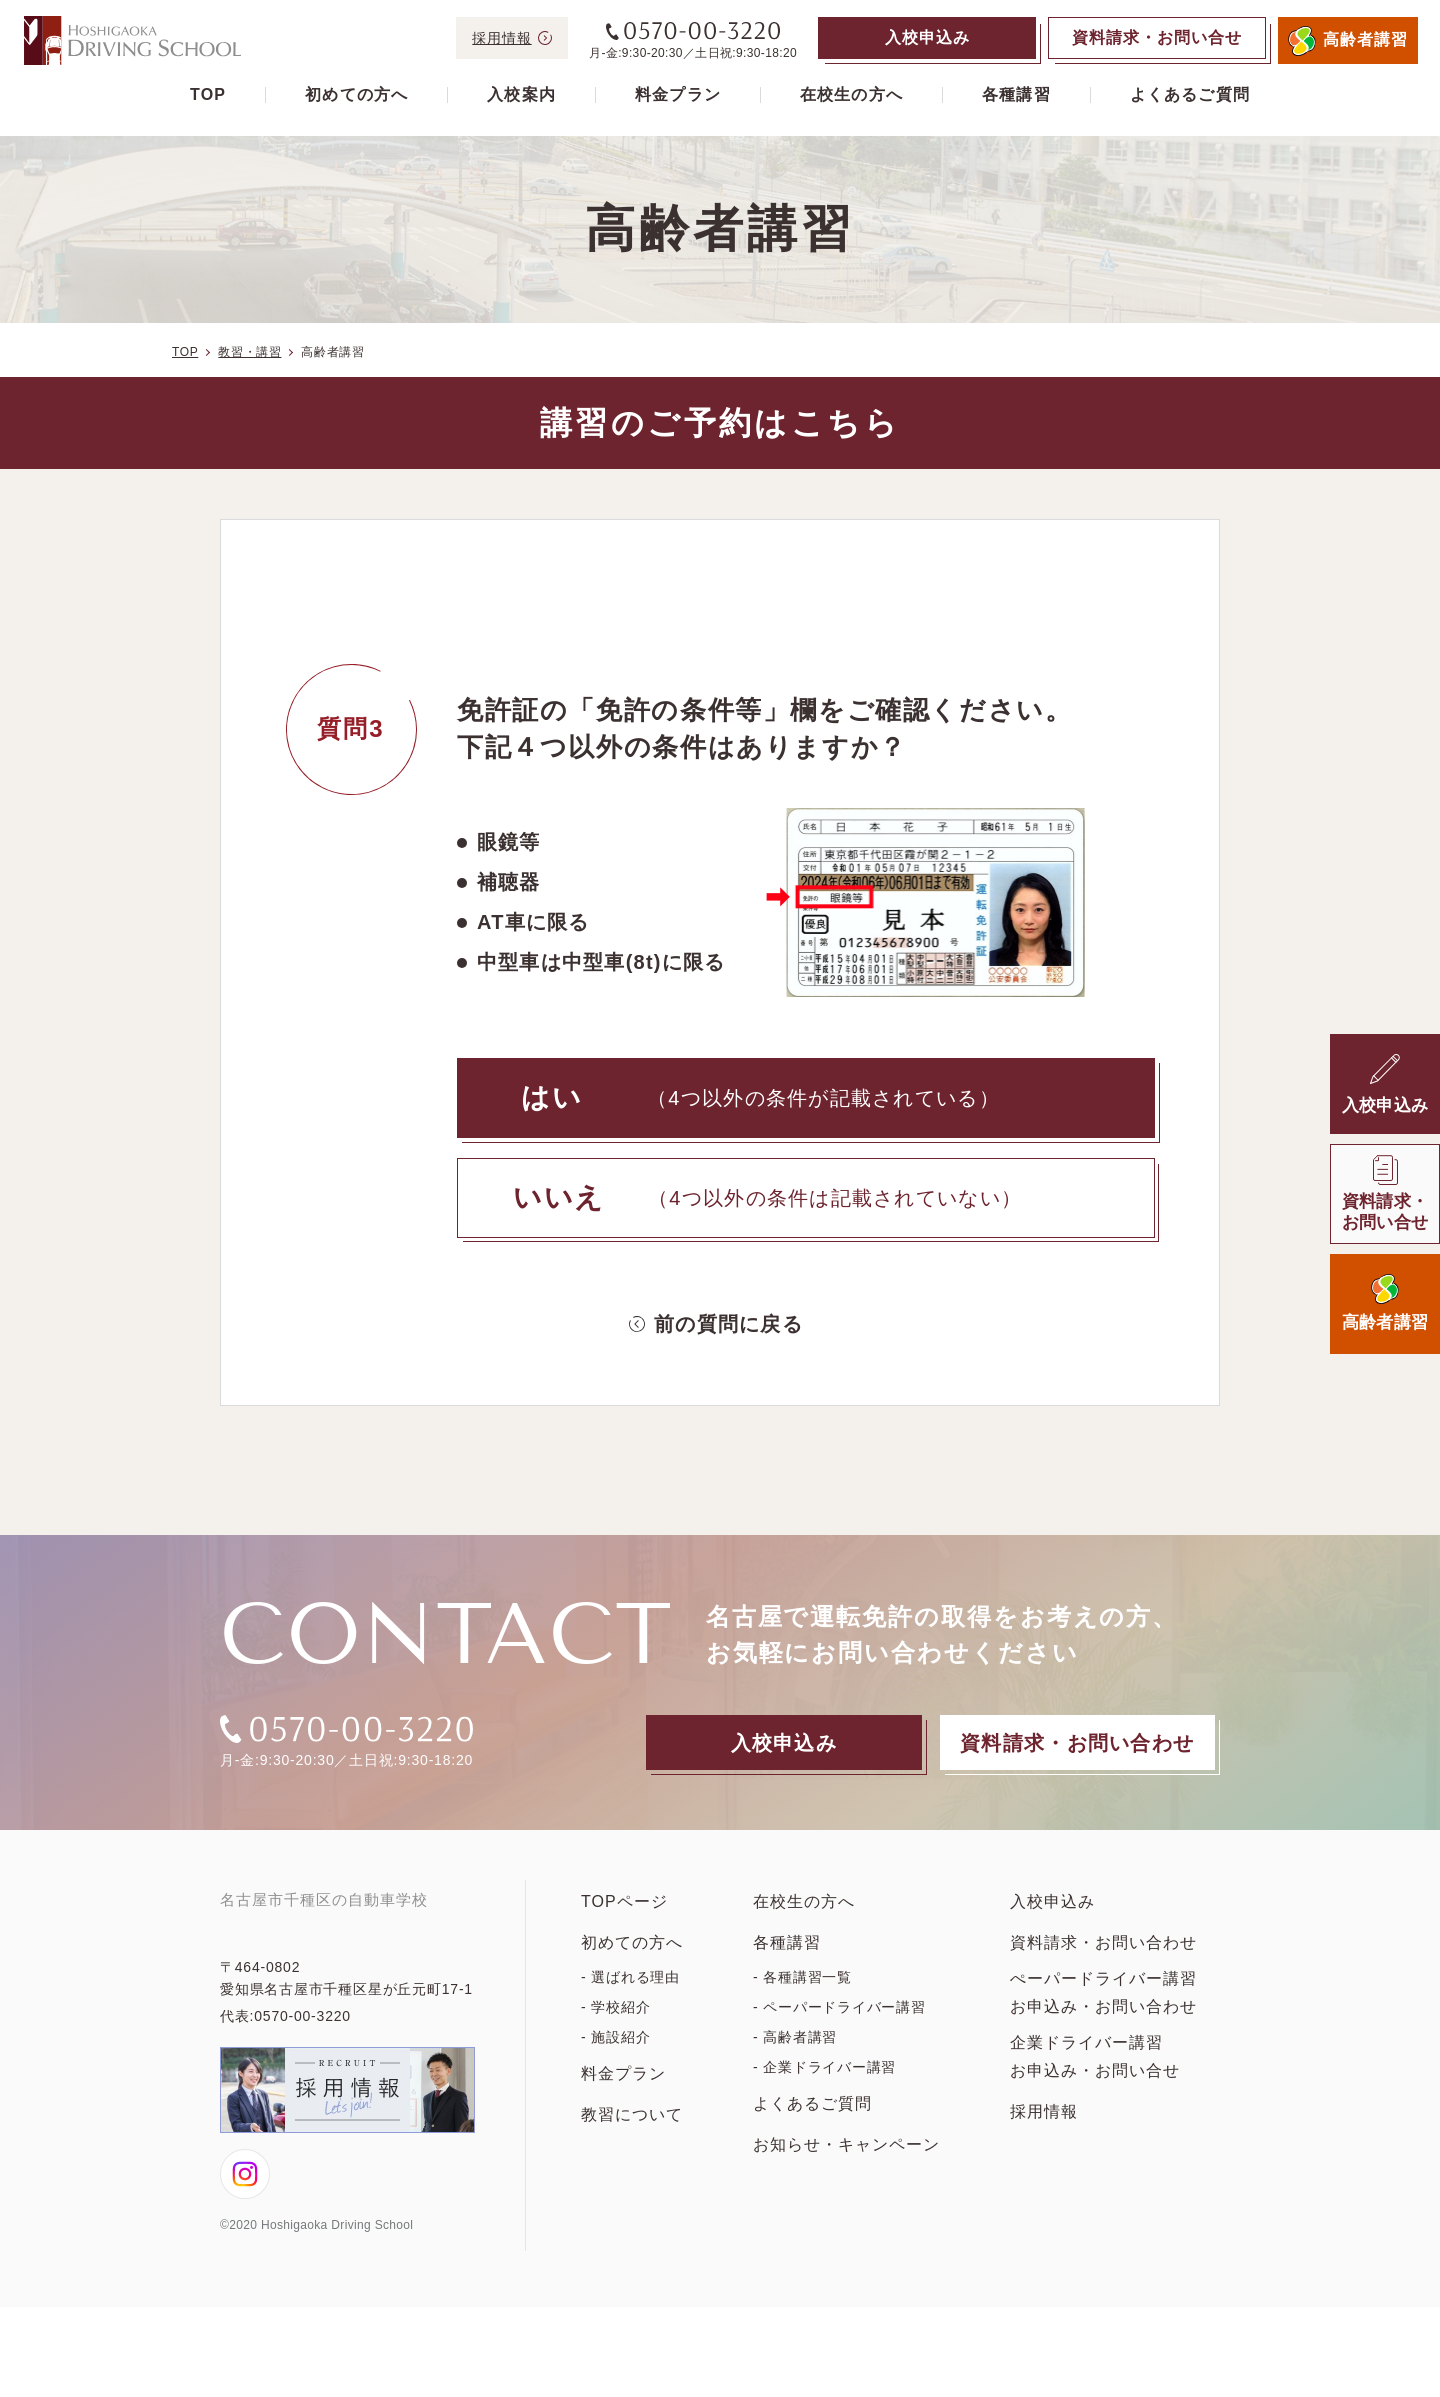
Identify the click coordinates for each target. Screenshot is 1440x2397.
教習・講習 (249, 352)
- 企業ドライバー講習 (824, 2095)
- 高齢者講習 (795, 2065)
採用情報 (1044, 2139)
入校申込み (1052, 1929)
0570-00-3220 (302, 2106)
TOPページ (624, 1929)
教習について (632, 2142)
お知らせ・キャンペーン (846, 2172)
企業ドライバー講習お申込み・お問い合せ (1095, 2084)
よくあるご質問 (1190, 94)
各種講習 (1016, 94)
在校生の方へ (851, 94)
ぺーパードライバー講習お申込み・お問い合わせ (1103, 2020)
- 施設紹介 (615, 2065)
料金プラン (678, 94)
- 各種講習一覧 (802, 2005)
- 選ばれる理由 (630, 2005)
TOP (208, 94)
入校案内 (521, 94)
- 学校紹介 (615, 2035)
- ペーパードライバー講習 (839, 2035)
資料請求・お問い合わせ (1103, 1970)
